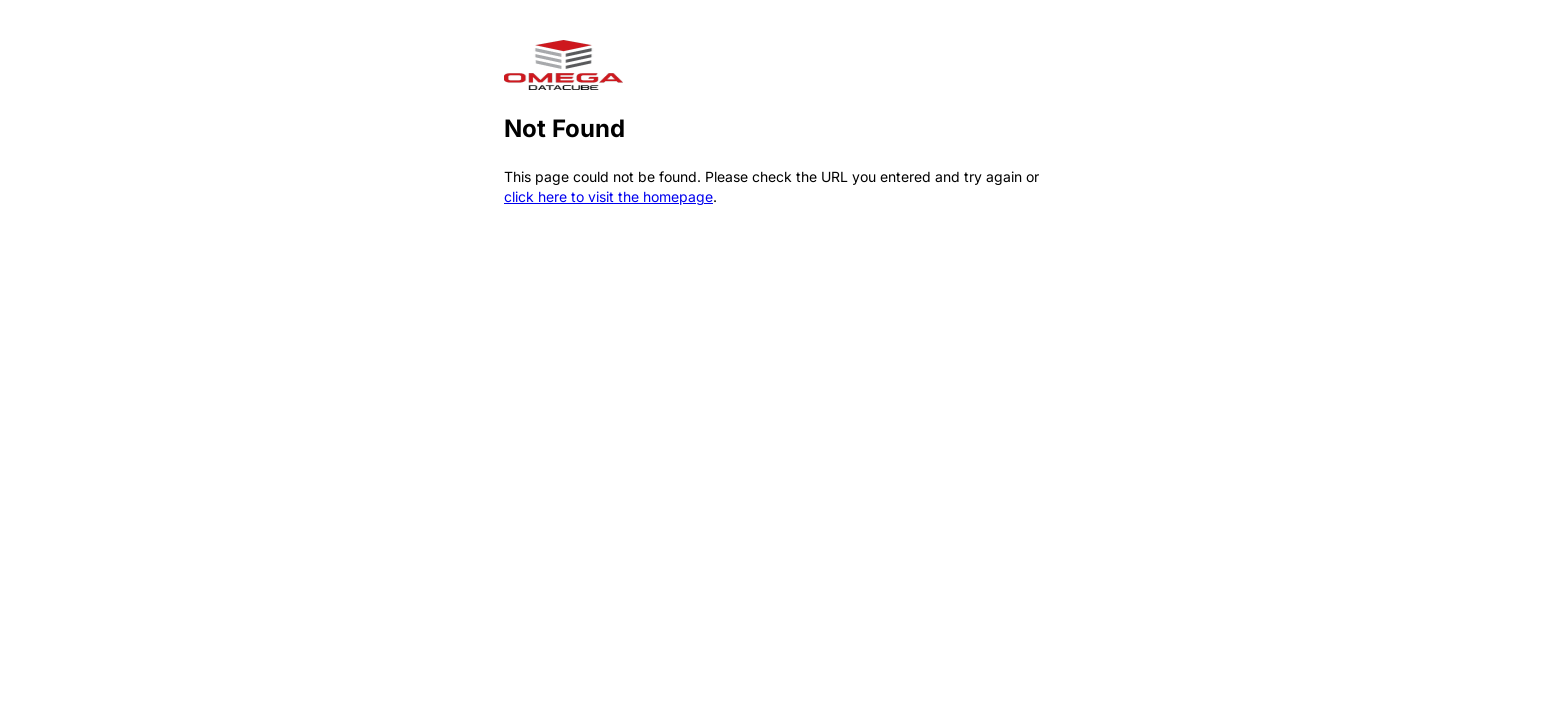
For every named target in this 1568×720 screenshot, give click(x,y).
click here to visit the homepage (608, 196)
